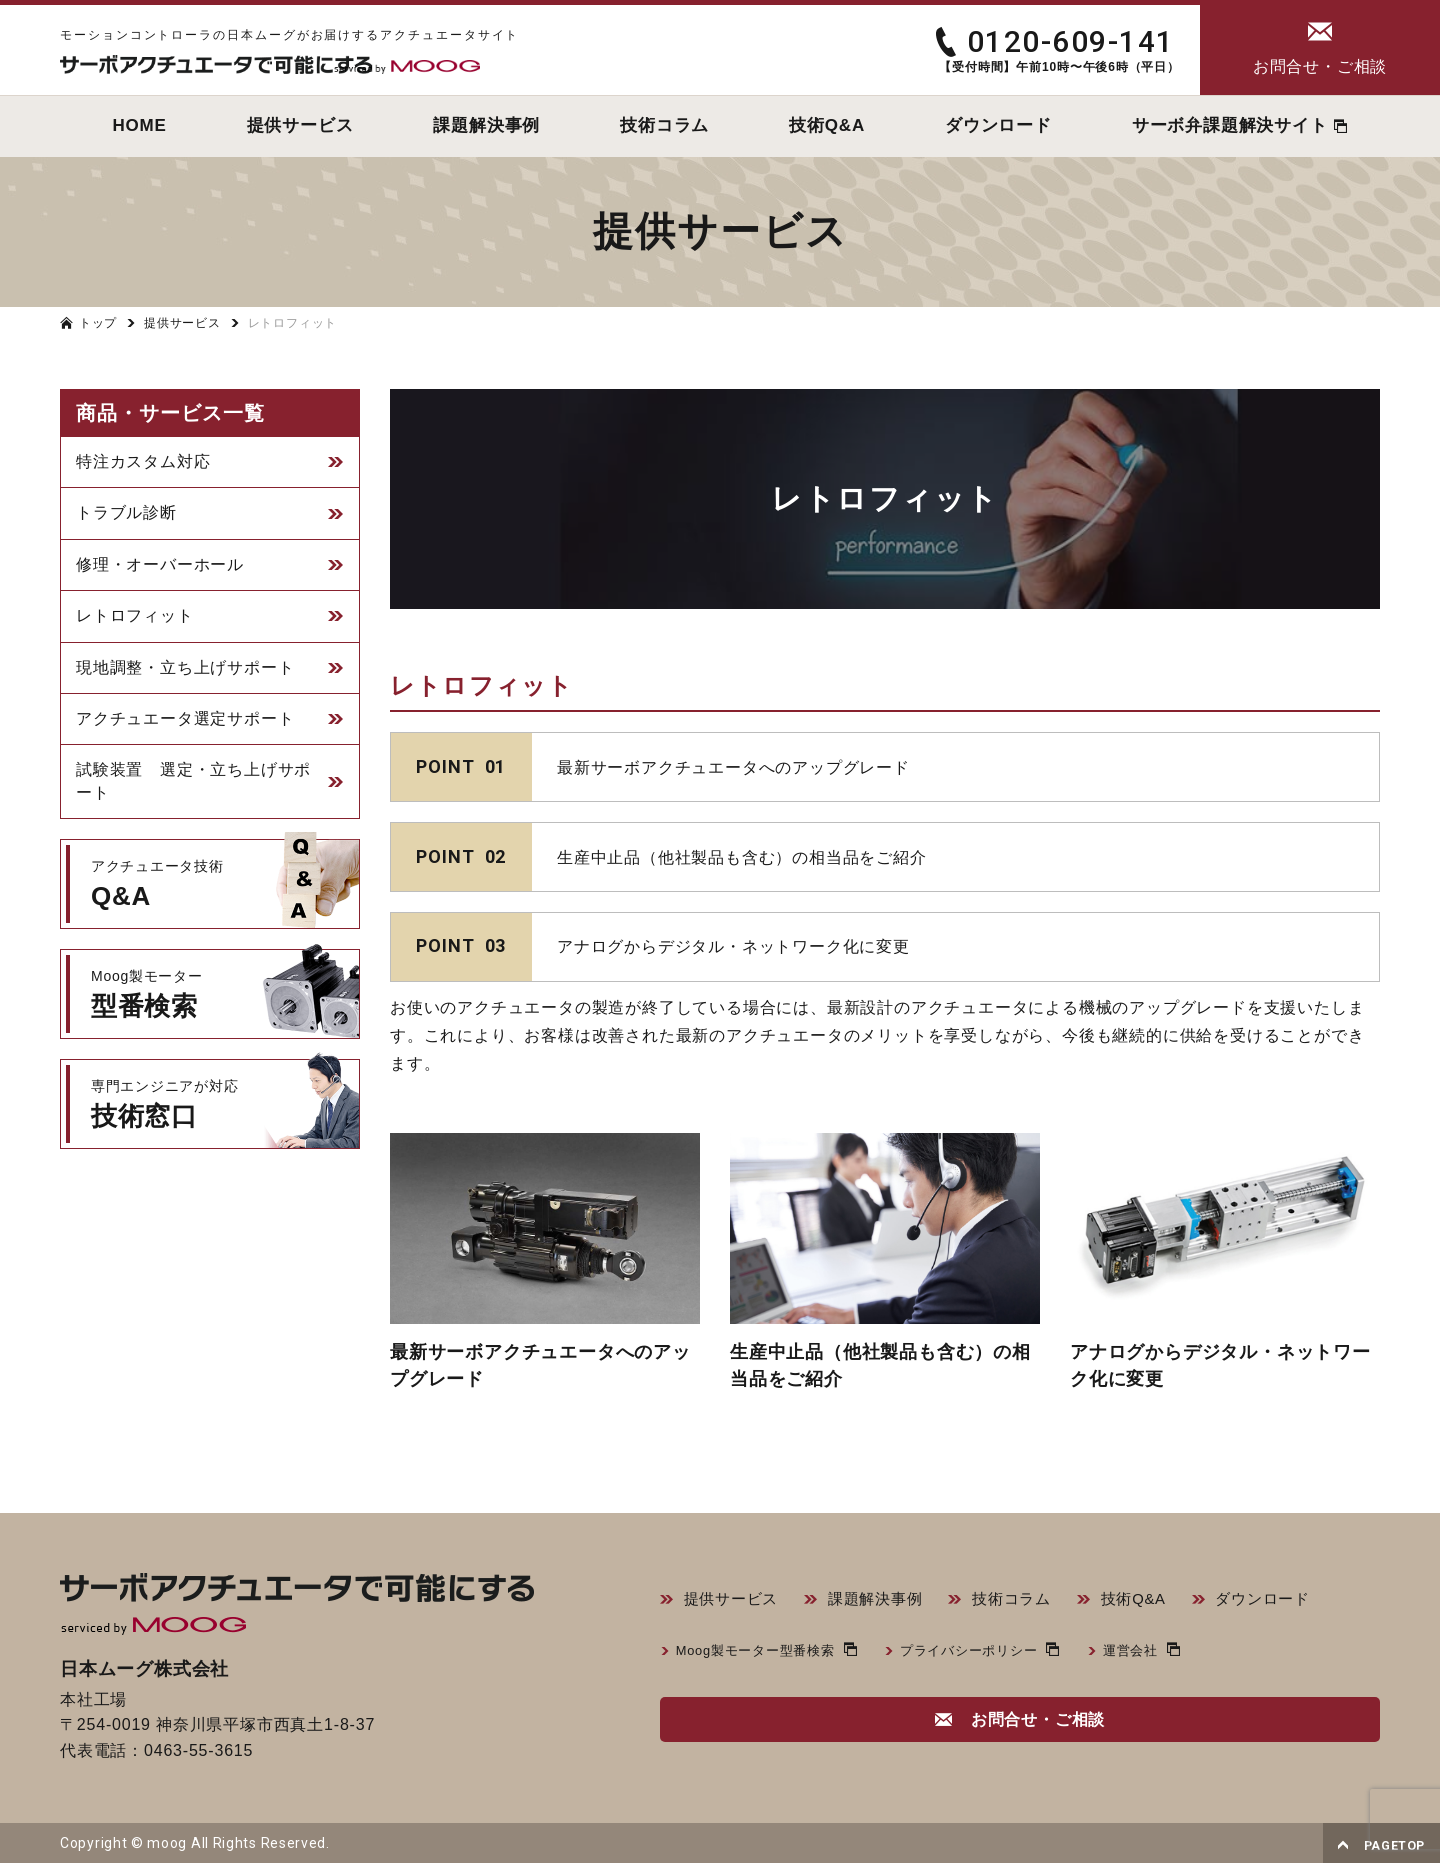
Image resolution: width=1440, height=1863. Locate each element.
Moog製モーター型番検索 (761, 1653)
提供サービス (734, 1600)
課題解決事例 (884, 1600)
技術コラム (1027, 1600)
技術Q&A (1154, 1600)
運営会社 (1155, 1653)
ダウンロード (1288, 1600)
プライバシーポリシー (987, 1653)
